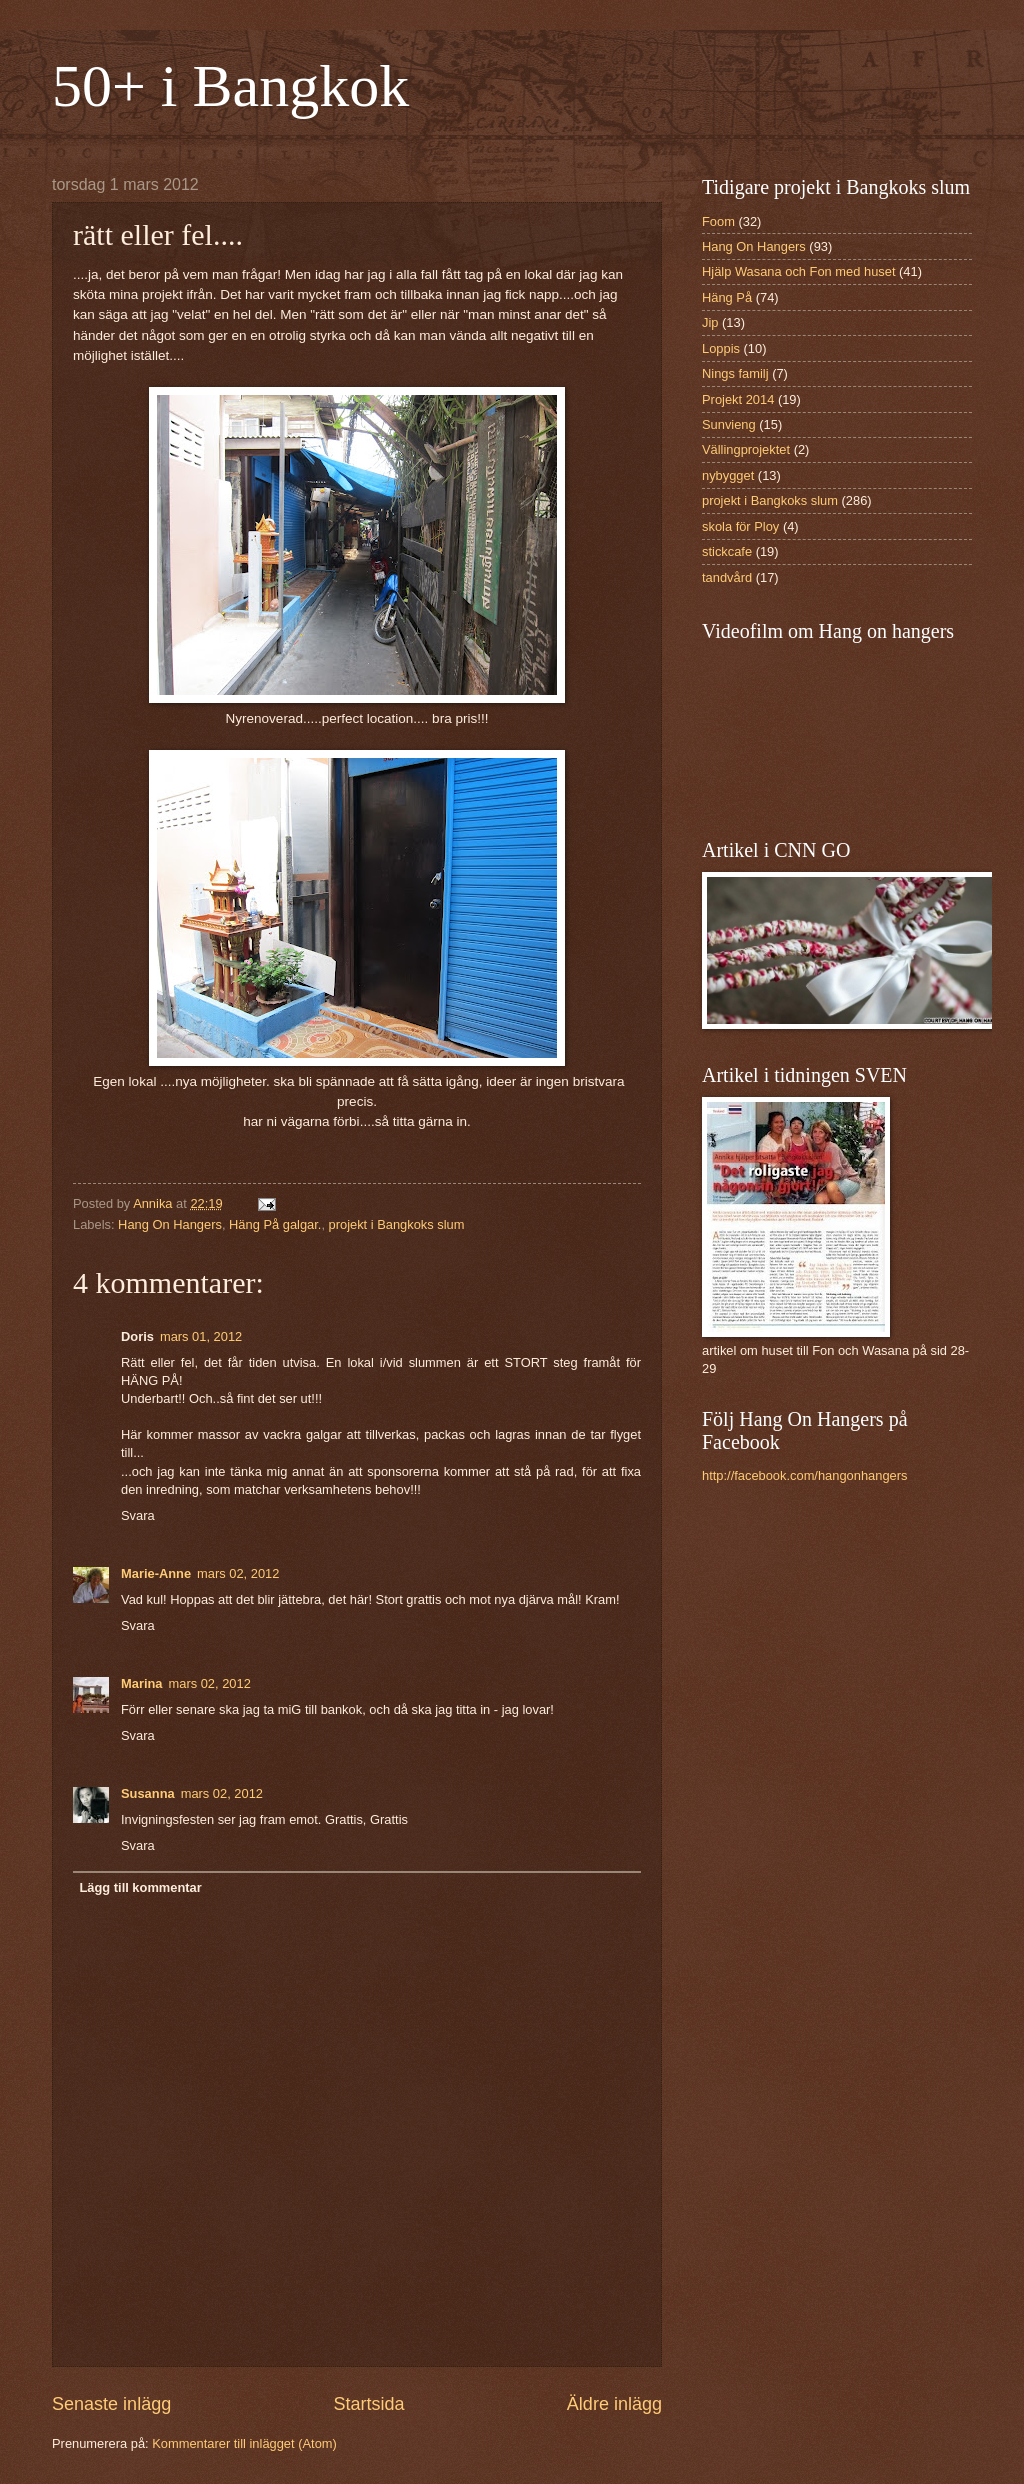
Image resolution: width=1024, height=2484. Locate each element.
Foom (718, 221)
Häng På (727, 297)
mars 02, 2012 (238, 1573)
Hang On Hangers (170, 1224)
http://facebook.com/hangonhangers (804, 1475)
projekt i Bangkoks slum (397, 1224)
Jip (710, 322)
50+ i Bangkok (230, 86)
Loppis (721, 348)
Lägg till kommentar (140, 1887)
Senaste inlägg (111, 2404)
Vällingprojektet (746, 449)
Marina (142, 1683)
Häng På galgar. (275, 1224)
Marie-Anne (156, 1573)
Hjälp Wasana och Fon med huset (798, 271)
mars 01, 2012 (201, 1336)
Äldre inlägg (614, 2404)
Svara (138, 1515)
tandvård (727, 577)
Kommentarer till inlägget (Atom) (244, 2443)
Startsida (368, 2404)
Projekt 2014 (738, 399)
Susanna (148, 1793)
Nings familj (735, 373)
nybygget (728, 475)
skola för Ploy (740, 526)
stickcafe (727, 551)
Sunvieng (729, 424)
